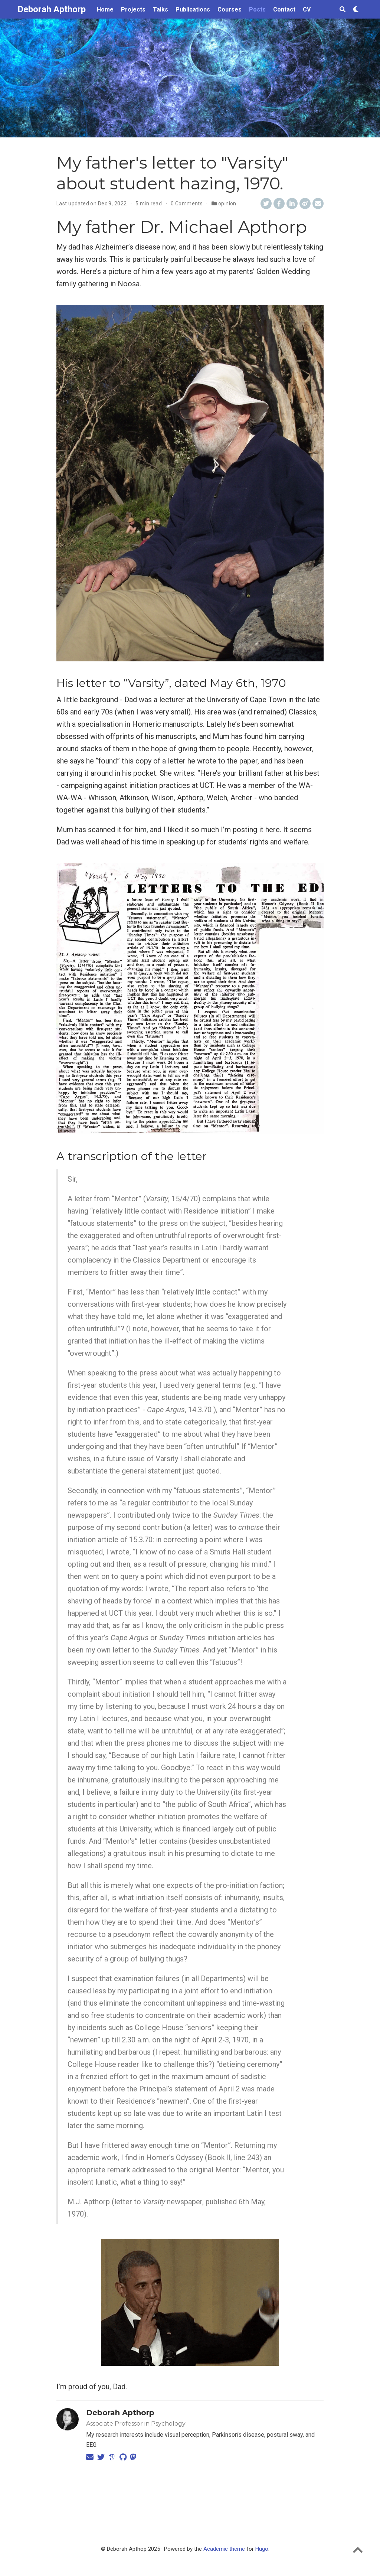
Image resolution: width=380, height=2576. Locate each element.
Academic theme (224, 2549)
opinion (227, 203)
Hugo (261, 2549)
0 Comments (187, 203)
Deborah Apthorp (51, 9)
